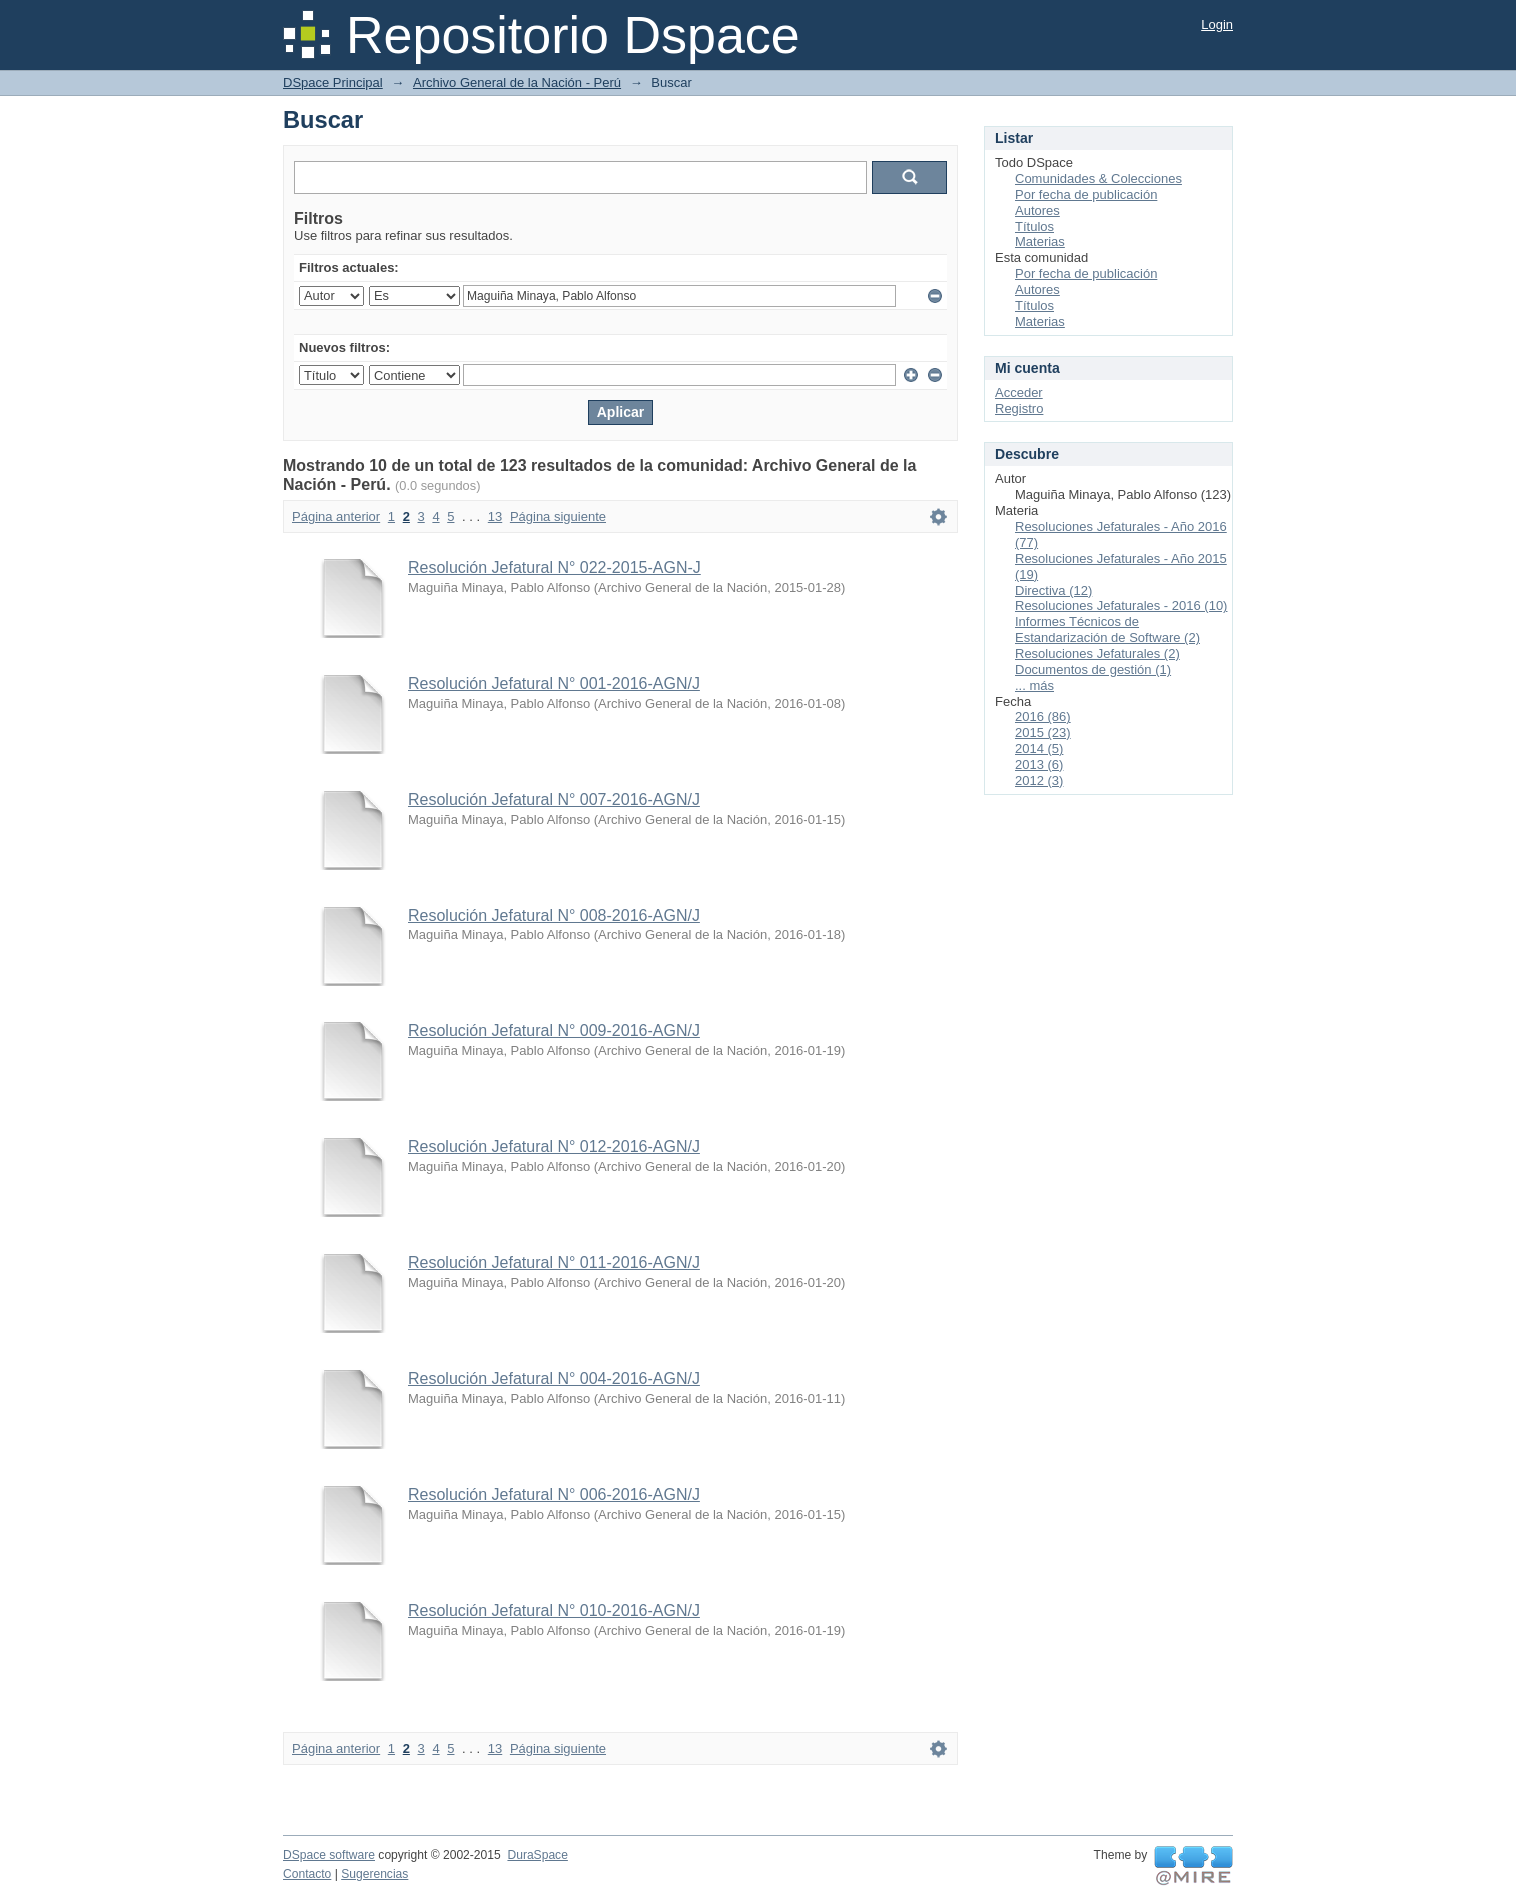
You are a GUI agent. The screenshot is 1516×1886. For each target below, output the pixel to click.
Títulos (1034, 226)
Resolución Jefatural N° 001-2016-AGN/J (554, 683)
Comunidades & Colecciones (1098, 178)
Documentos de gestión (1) (1093, 669)
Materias (1040, 241)
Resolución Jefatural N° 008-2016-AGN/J (554, 915)
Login (1217, 24)
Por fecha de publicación (1086, 194)
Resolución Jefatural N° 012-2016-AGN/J (554, 1146)
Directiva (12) (1053, 590)
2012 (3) (1039, 780)
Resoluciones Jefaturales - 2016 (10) (1121, 605)
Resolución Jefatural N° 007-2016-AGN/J (554, 799)
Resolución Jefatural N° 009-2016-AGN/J (554, 1030)
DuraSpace (537, 1855)
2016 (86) (1043, 716)
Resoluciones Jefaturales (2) (1097, 653)
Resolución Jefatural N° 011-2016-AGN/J (554, 1262)
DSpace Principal (333, 82)
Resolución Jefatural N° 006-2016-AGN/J (554, 1494)
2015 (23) (1043, 732)
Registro (1019, 408)
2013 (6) (1039, 764)
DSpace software (329, 1855)
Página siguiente (558, 516)
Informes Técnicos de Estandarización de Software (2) (1107, 629)
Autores (1037, 210)
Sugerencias (374, 1874)
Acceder (1019, 392)
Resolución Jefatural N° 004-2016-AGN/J (554, 1378)
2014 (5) (1039, 748)
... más (1034, 685)
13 (495, 516)
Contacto (307, 1874)
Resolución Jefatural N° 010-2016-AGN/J (554, 1610)
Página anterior (336, 516)
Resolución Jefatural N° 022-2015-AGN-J (554, 567)
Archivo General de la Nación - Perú (517, 82)
